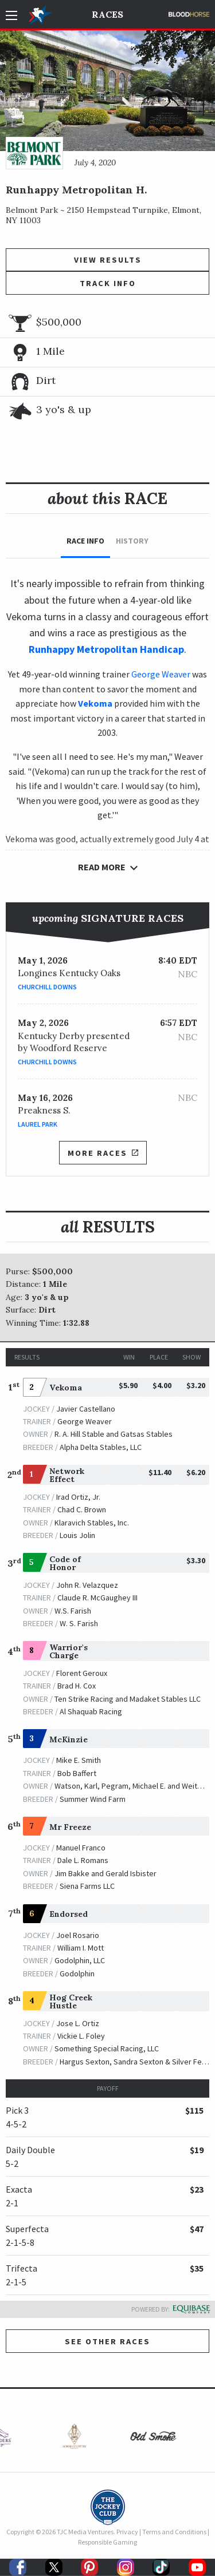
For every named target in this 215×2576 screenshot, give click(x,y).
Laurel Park (37, 1124)
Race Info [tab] (85, 541)
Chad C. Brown (81, 1509)
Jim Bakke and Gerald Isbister (105, 1873)
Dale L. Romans (82, 1860)
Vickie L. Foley (81, 2036)
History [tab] (132, 541)
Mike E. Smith (78, 1760)
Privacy (127, 2531)
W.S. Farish (72, 1611)
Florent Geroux (81, 1673)
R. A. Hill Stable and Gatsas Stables (113, 1434)
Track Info (108, 283)
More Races (103, 1153)
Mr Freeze (70, 1827)
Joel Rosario (77, 1935)
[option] (68, 2439)
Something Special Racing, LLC (106, 2048)
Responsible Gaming (107, 2542)
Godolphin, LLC (79, 1960)
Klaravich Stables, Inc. (91, 1522)
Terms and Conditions (174, 2531)
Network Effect (66, 1475)
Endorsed (68, 1914)
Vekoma (65, 1387)
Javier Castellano (85, 1409)
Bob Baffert (76, 1773)
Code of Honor (65, 1563)
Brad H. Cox (76, 1686)
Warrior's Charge (68, 1651)
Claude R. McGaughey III (97, 1597)
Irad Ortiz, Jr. (78, 1497)
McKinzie (68, 1739)
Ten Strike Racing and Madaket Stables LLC (127, 1699)
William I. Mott (80, 1948)
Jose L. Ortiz (77, 2023)
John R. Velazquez (87, 1585)
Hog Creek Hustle (70, 2001)
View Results (108, 260)
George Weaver (160, 674)
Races (107, 14)
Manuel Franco (80, 1847)
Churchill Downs (47, 986)
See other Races (107, 2341)
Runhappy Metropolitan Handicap (106, 649)
